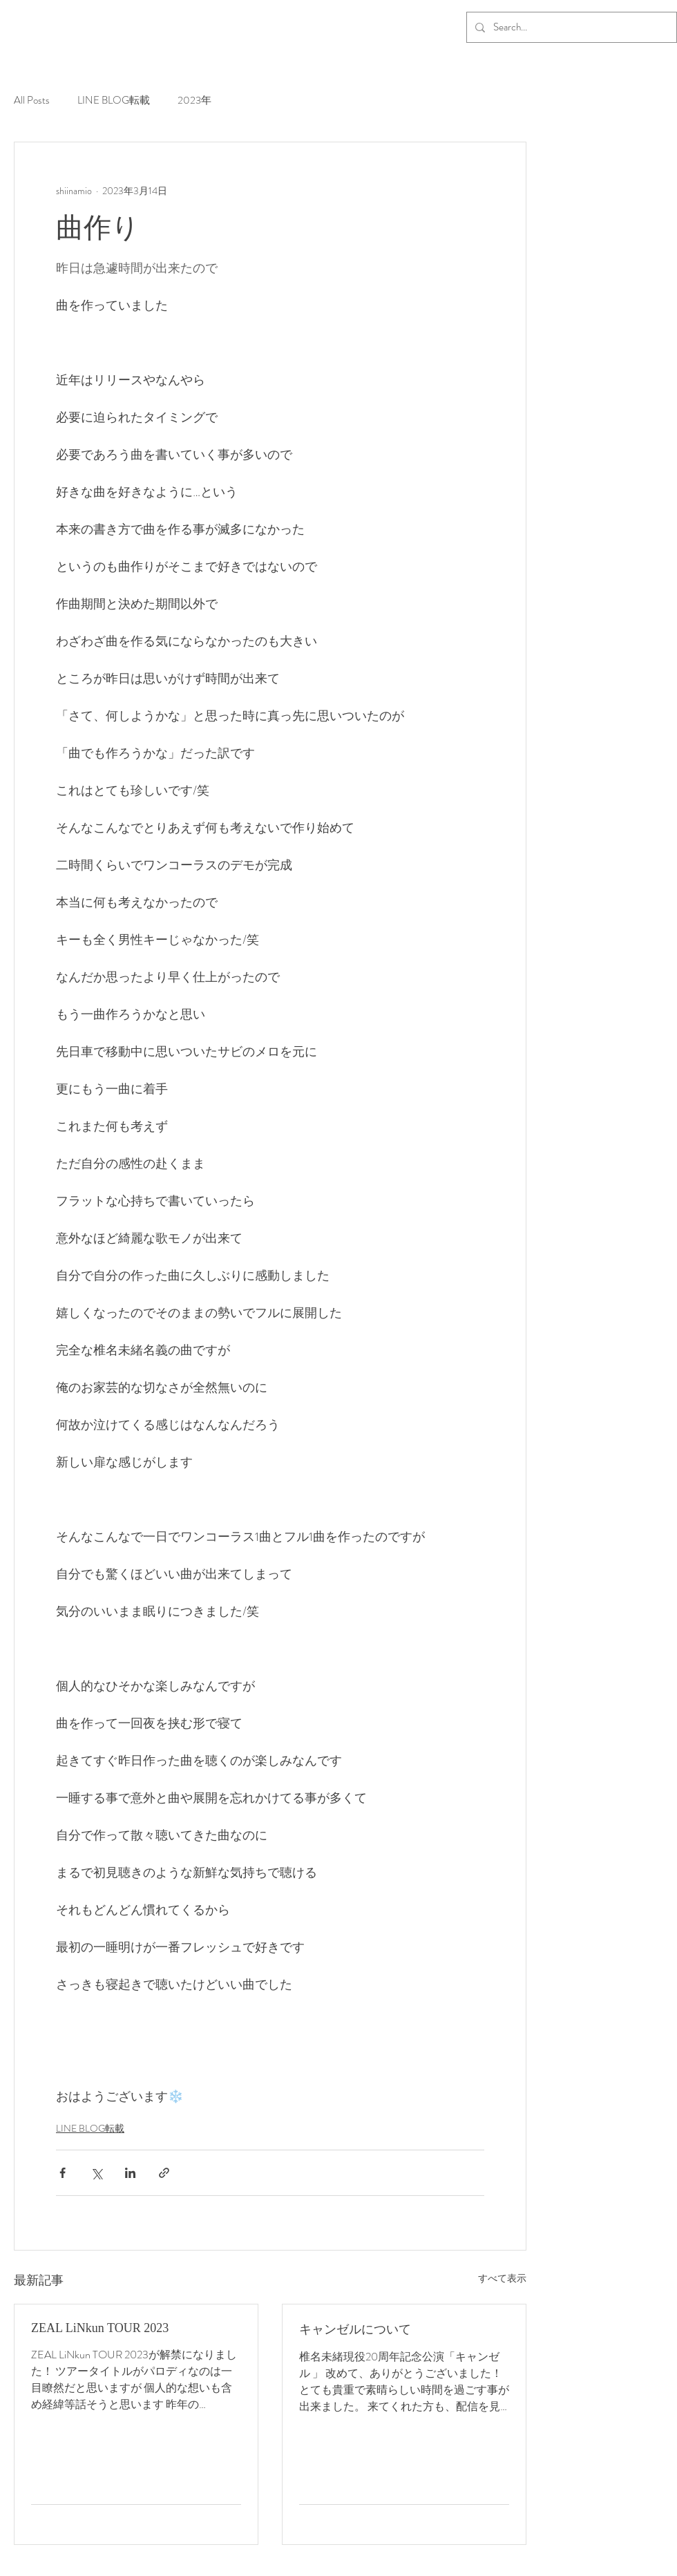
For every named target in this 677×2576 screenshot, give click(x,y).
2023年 (194, 100)
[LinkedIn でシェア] (130, 2172)
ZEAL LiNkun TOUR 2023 (100, 2328)
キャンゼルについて (355, 2329)
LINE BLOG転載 (113, 100)
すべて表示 (502, 2278)
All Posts (32, 100)
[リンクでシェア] (164, 2172)
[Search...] (570, 27)
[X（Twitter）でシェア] (96, 2172)
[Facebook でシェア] (62, 2172)
